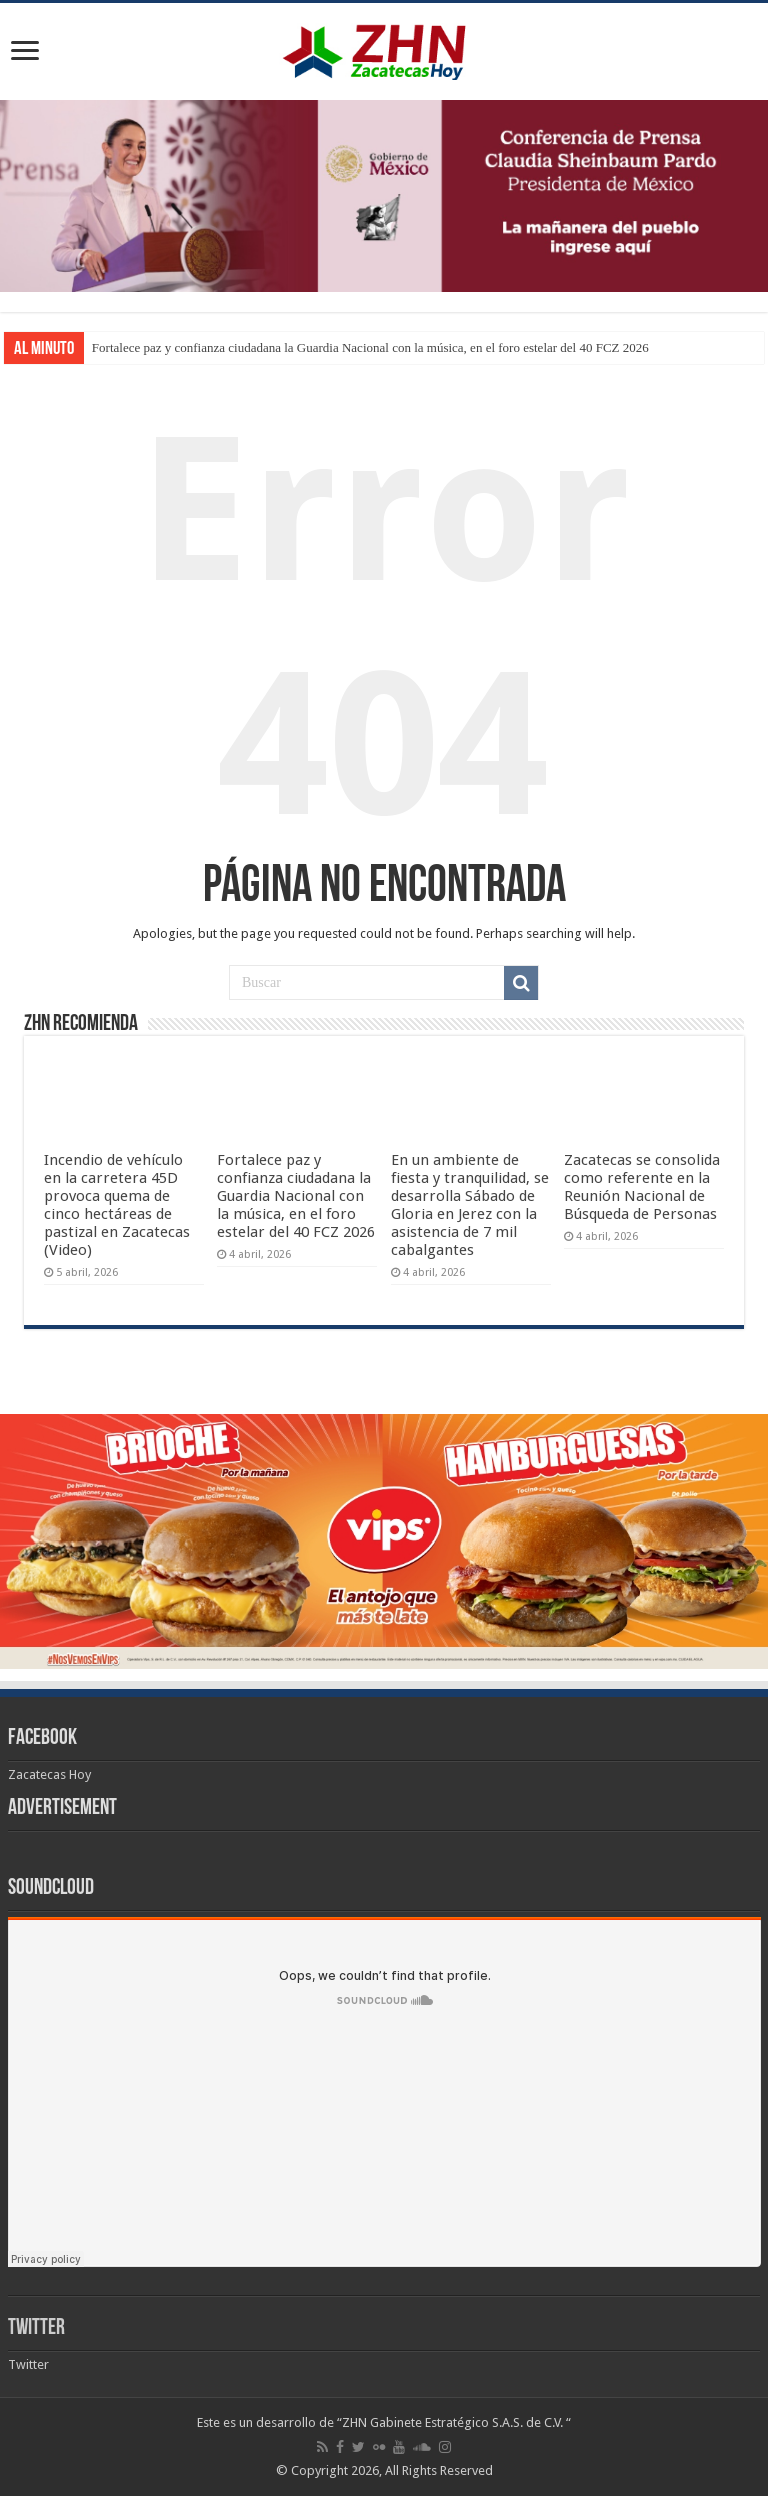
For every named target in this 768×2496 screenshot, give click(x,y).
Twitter (36, 2328)
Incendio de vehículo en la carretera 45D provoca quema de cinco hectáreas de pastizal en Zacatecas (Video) (117, 1205)
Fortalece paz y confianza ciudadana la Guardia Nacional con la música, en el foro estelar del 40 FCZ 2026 (370, 347)
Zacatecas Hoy (49, 1774)
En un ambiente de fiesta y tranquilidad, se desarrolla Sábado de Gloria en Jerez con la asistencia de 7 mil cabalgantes (470, 1205)
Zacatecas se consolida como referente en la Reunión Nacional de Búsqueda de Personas (642, 1187)
